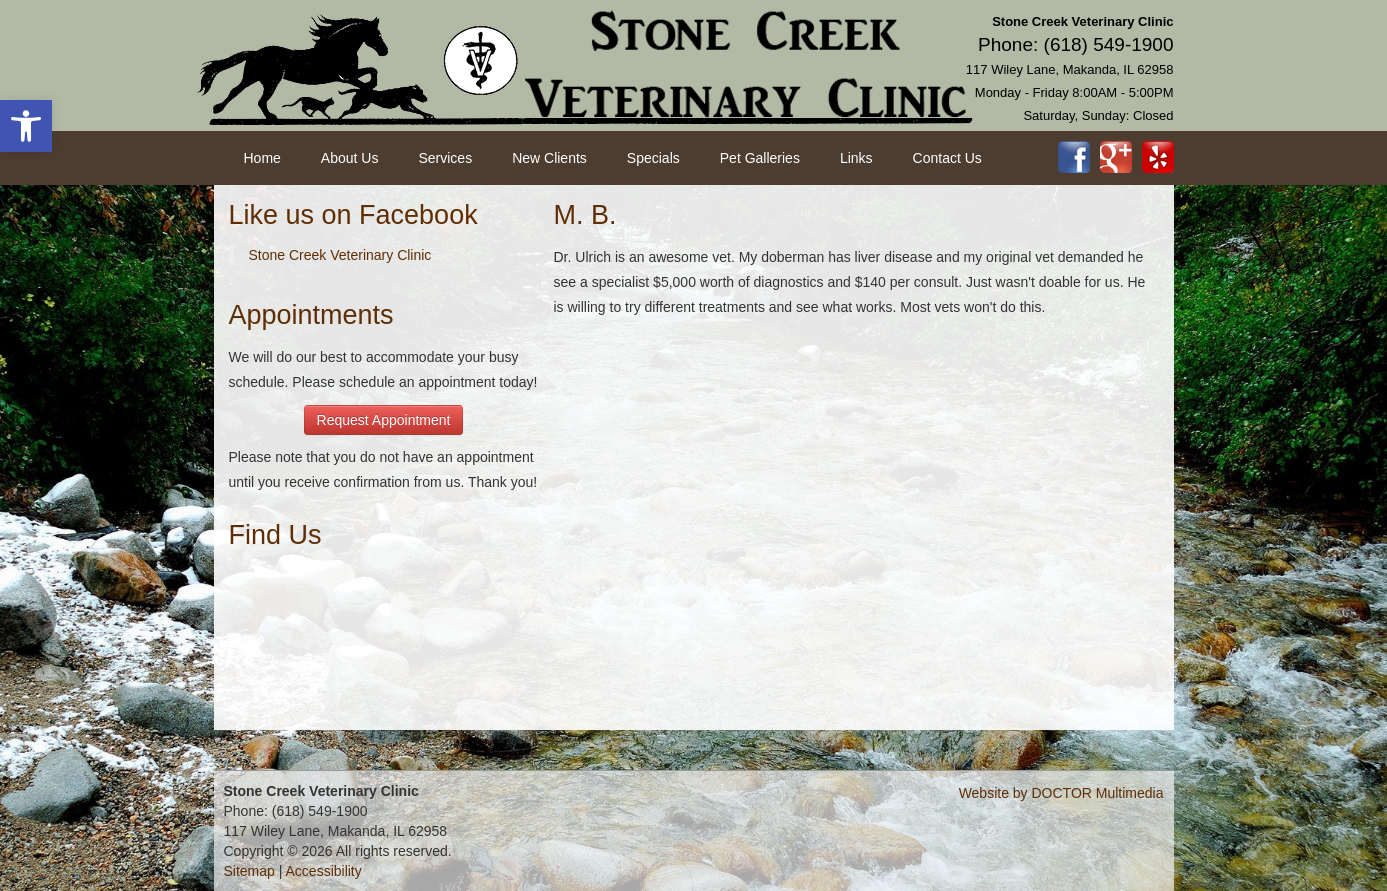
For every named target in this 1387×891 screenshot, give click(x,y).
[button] (26, 126)
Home (262, 158)
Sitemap (249, 871)
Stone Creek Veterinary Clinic (340, 255)
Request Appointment (384, 420)
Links (856, 158)
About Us (350, 158)
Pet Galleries (760, 158)
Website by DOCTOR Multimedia (1061, 793)
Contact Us (947, 158)
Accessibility (324, 871)
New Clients (549, 158)
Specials (653, 158)
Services (445, 158)
